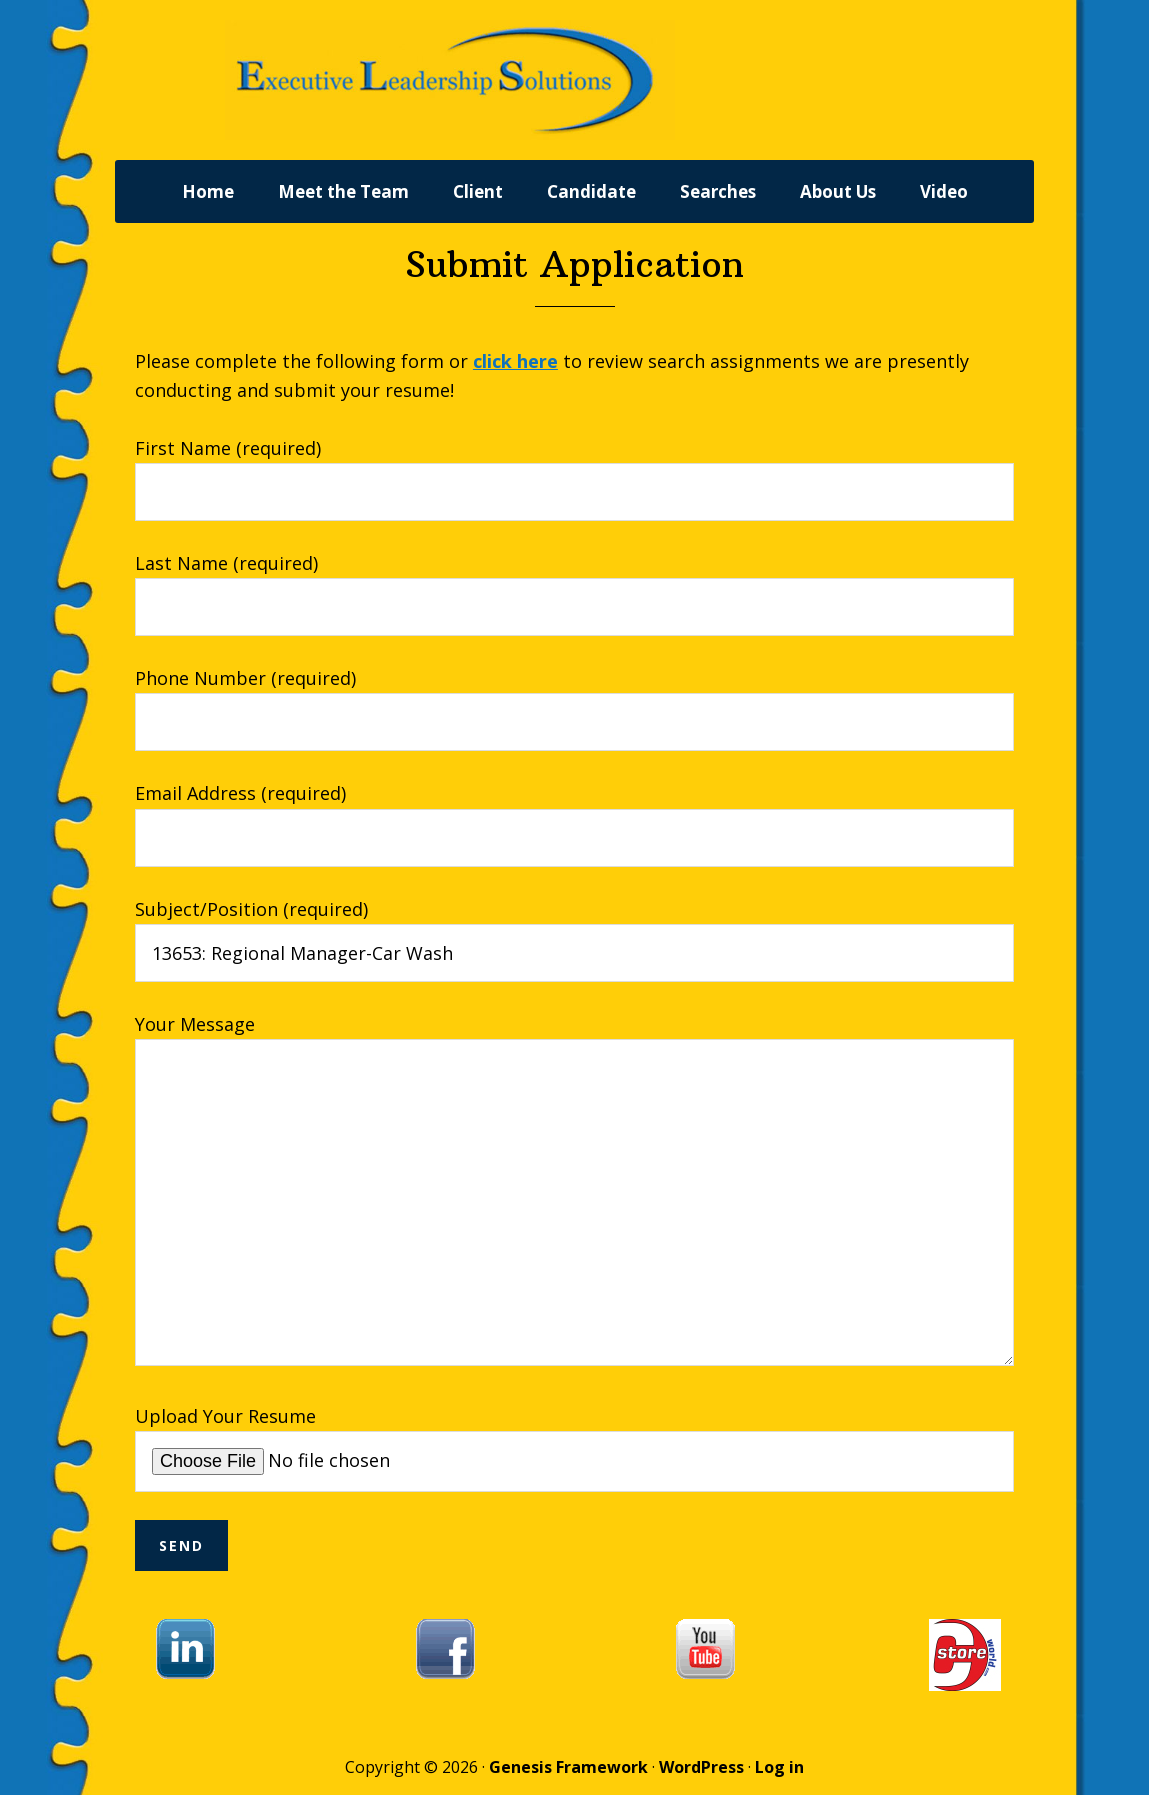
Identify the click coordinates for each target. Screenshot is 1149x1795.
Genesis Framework (568, 1767)
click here (515, 361)
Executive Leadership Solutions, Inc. (525, 80)
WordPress (701, 1767)
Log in (779, 1767)
